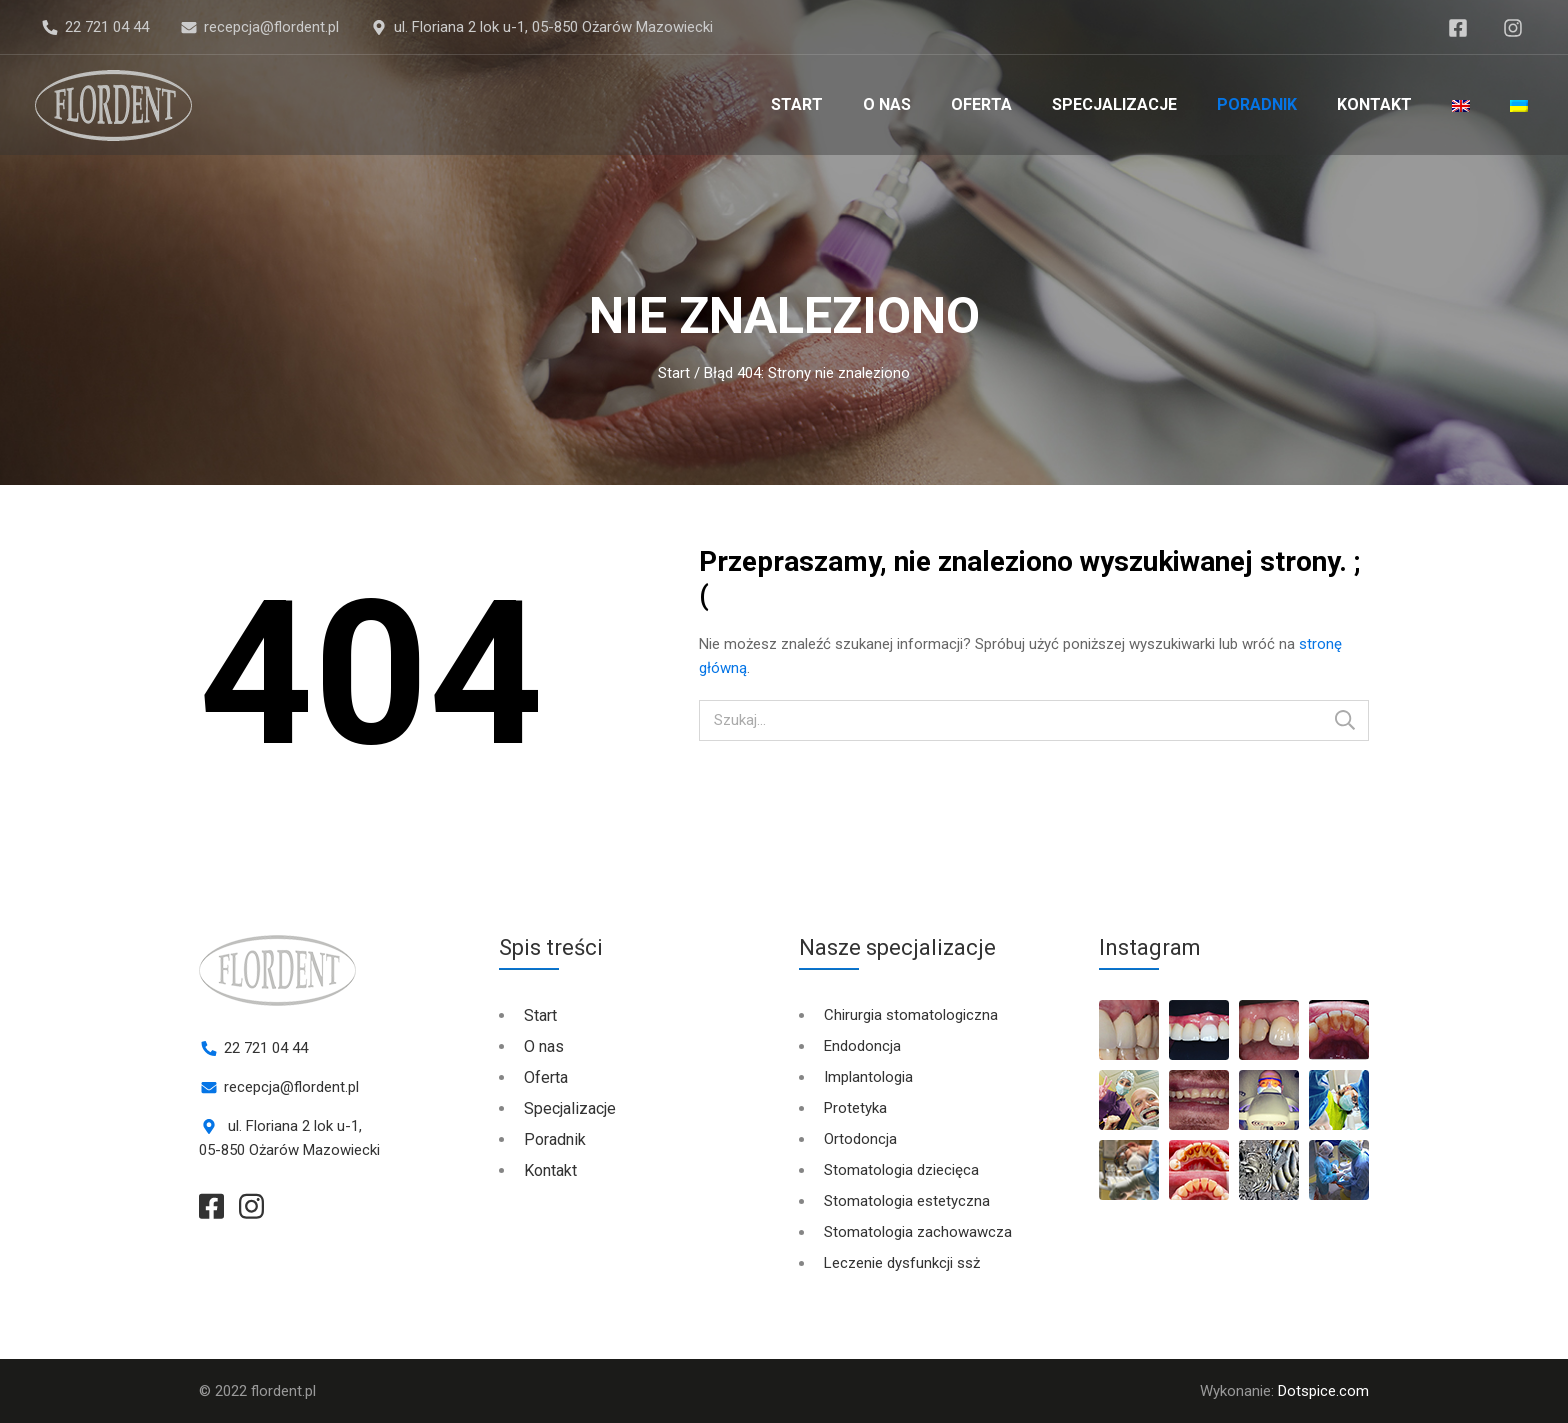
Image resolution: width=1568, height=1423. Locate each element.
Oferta (981, 104)
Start (797, 104)
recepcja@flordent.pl (271, 27)
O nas (887, 104)
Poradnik (1257, 104)
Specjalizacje (1114, 104)
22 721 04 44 (107, 27)
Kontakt (1374, 104)
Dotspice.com (1323, 1391)
